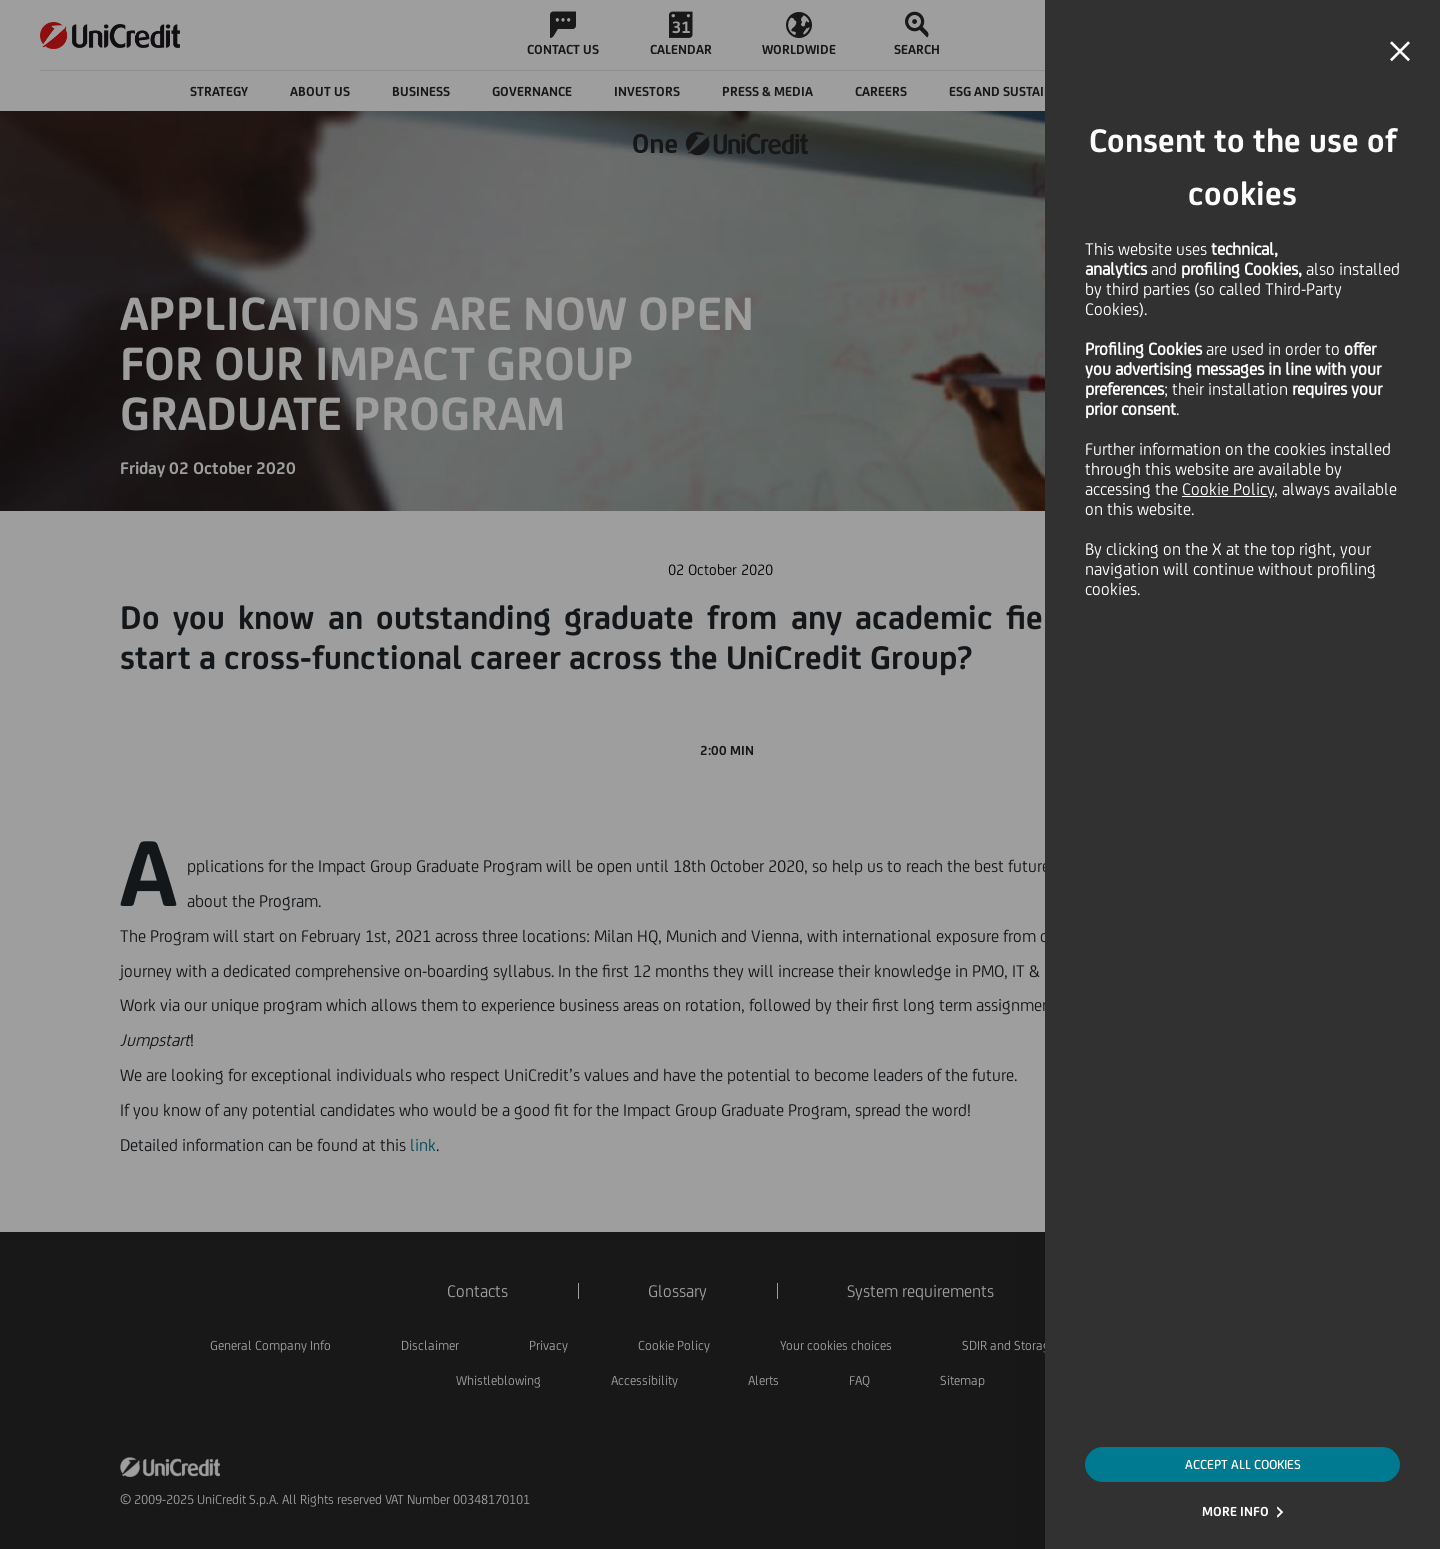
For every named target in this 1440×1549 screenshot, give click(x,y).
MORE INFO (1235, 1511)
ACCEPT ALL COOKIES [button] (1243, 1464)
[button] (1400, 52)
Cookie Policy (1228, 489)
